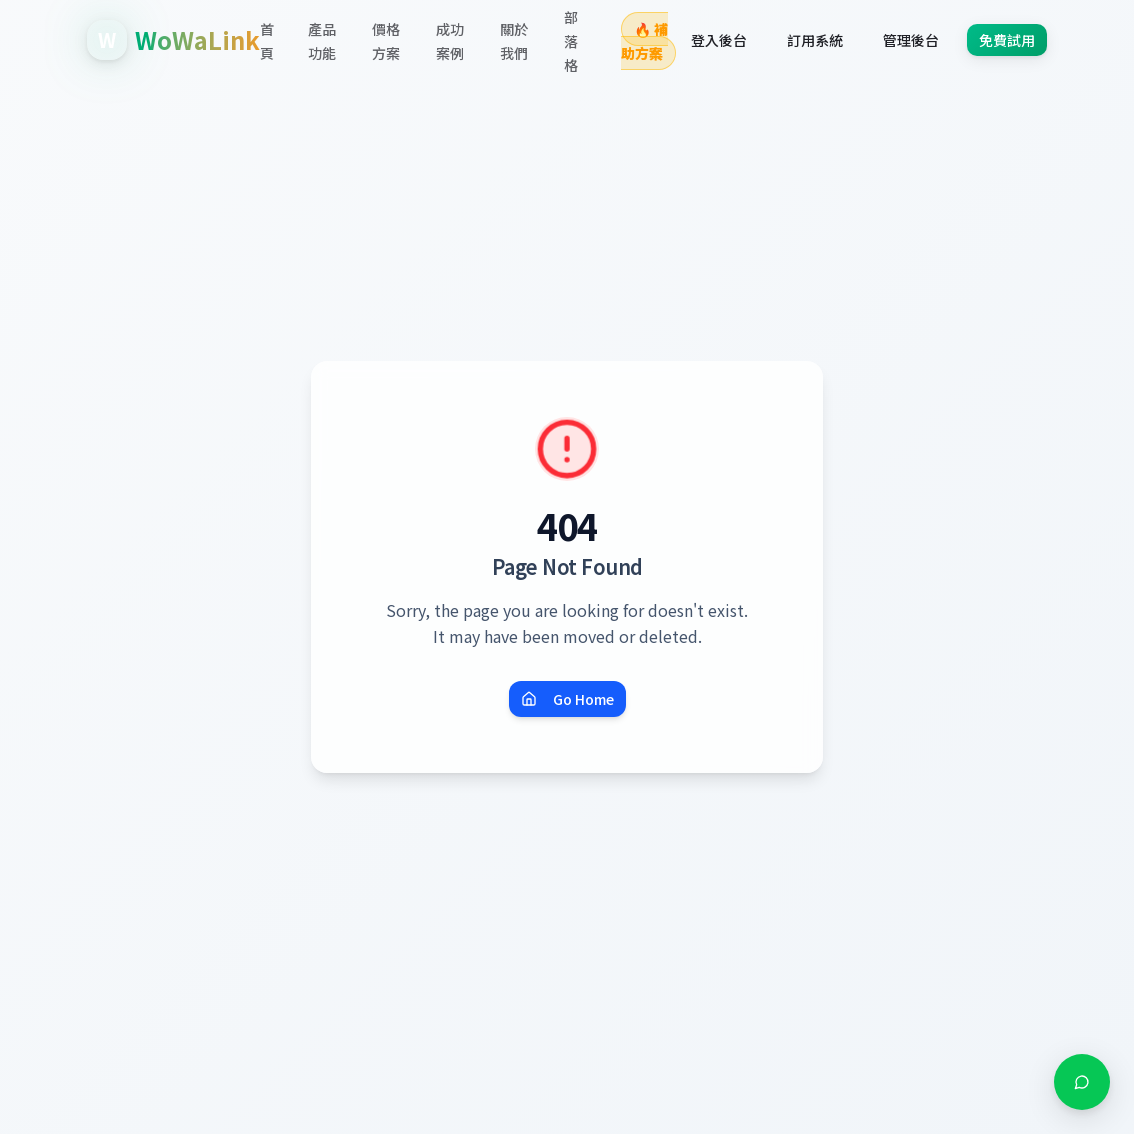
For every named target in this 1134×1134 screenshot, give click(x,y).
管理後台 (911, 40)
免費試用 (1007, 40)
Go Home (567, 699)
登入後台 (719, 40)
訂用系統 (815, 40)
